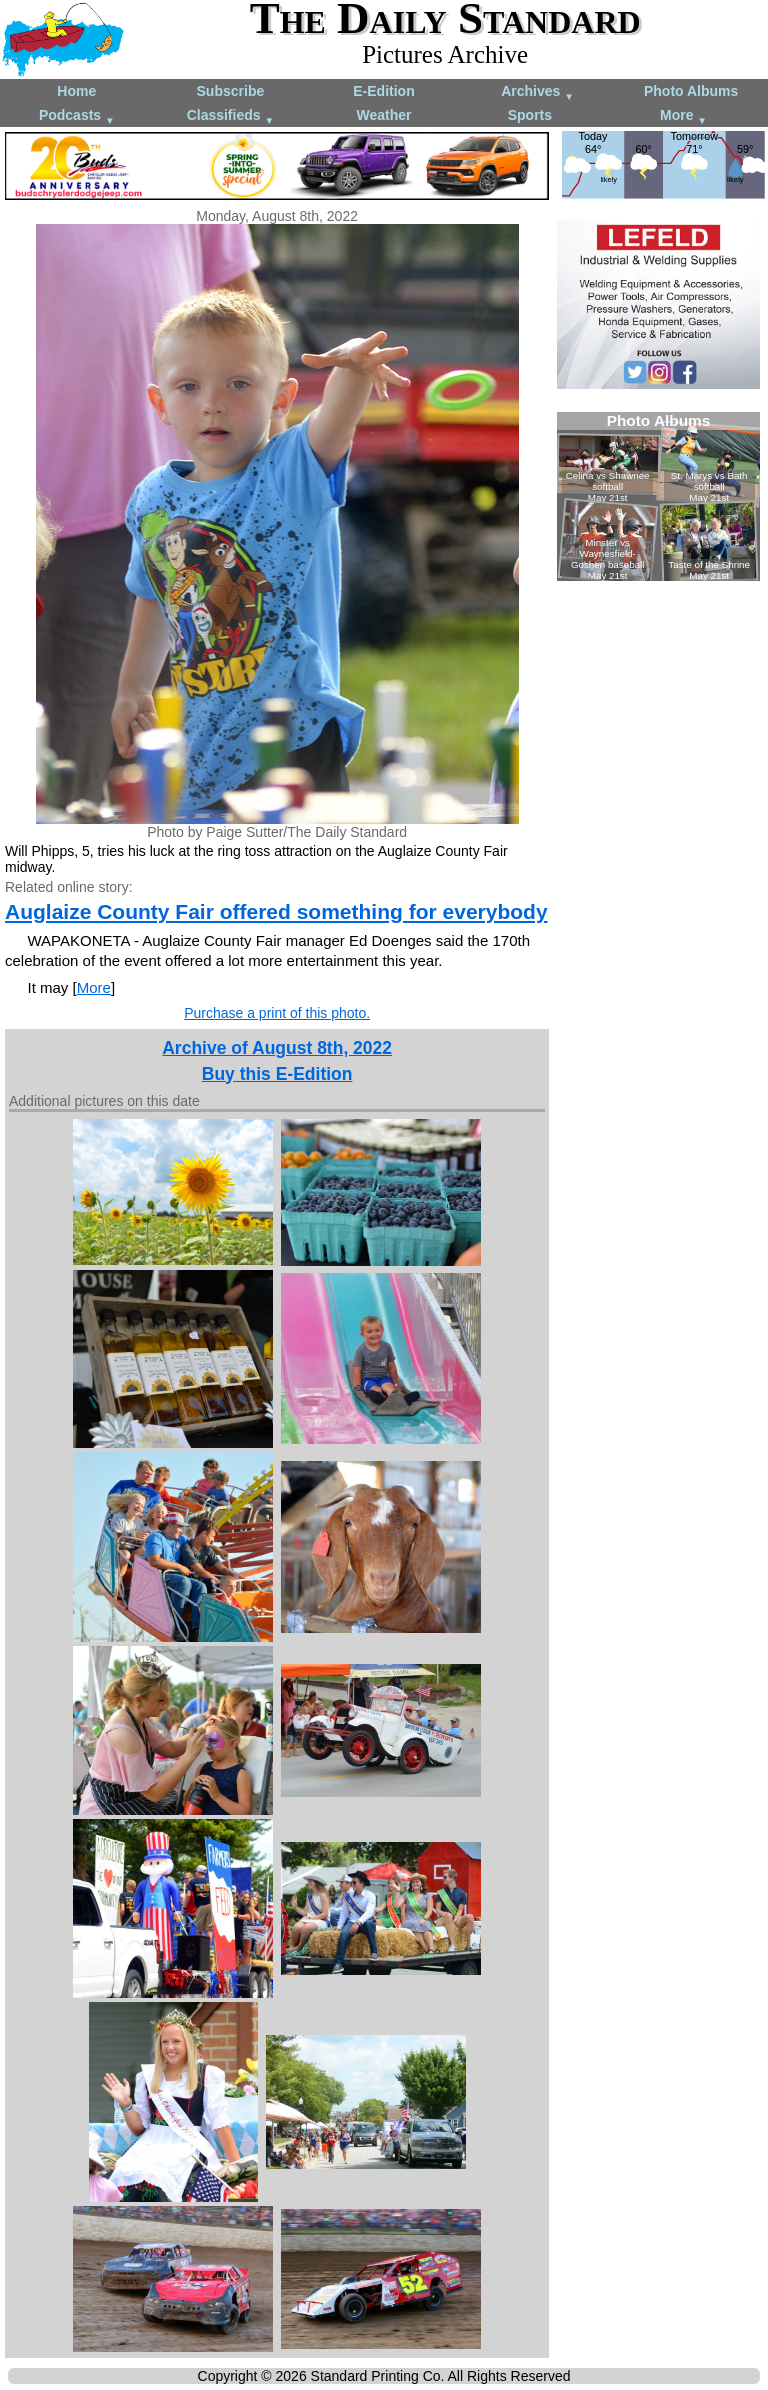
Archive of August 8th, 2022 (277, 1048)
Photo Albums (691, 91)
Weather (383, 115)
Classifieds (231, 116)
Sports (530, 115)
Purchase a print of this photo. (277, 1013)
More (683, 116)
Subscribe (231, 91)
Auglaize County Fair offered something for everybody (276, 911)
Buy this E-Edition (277, 1074)
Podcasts (77, 116)
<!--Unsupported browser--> (658, 496)
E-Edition (383, 91)
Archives (537, 92)
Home (76, 91)
